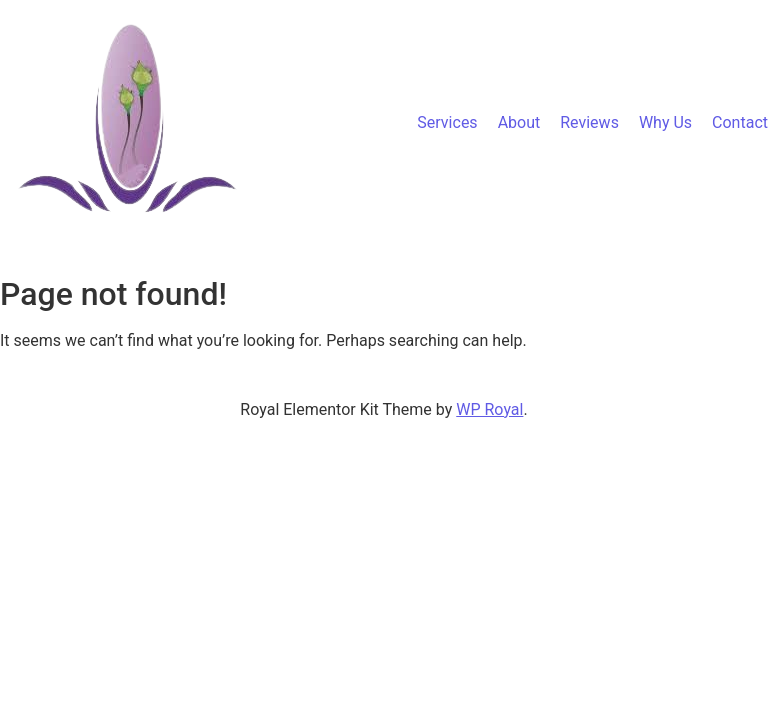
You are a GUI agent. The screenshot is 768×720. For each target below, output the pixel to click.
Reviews (589, 122)
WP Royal (489, 409)
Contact (740, 122)
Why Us (665, 122)
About (519, 122)
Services (447, 122)
